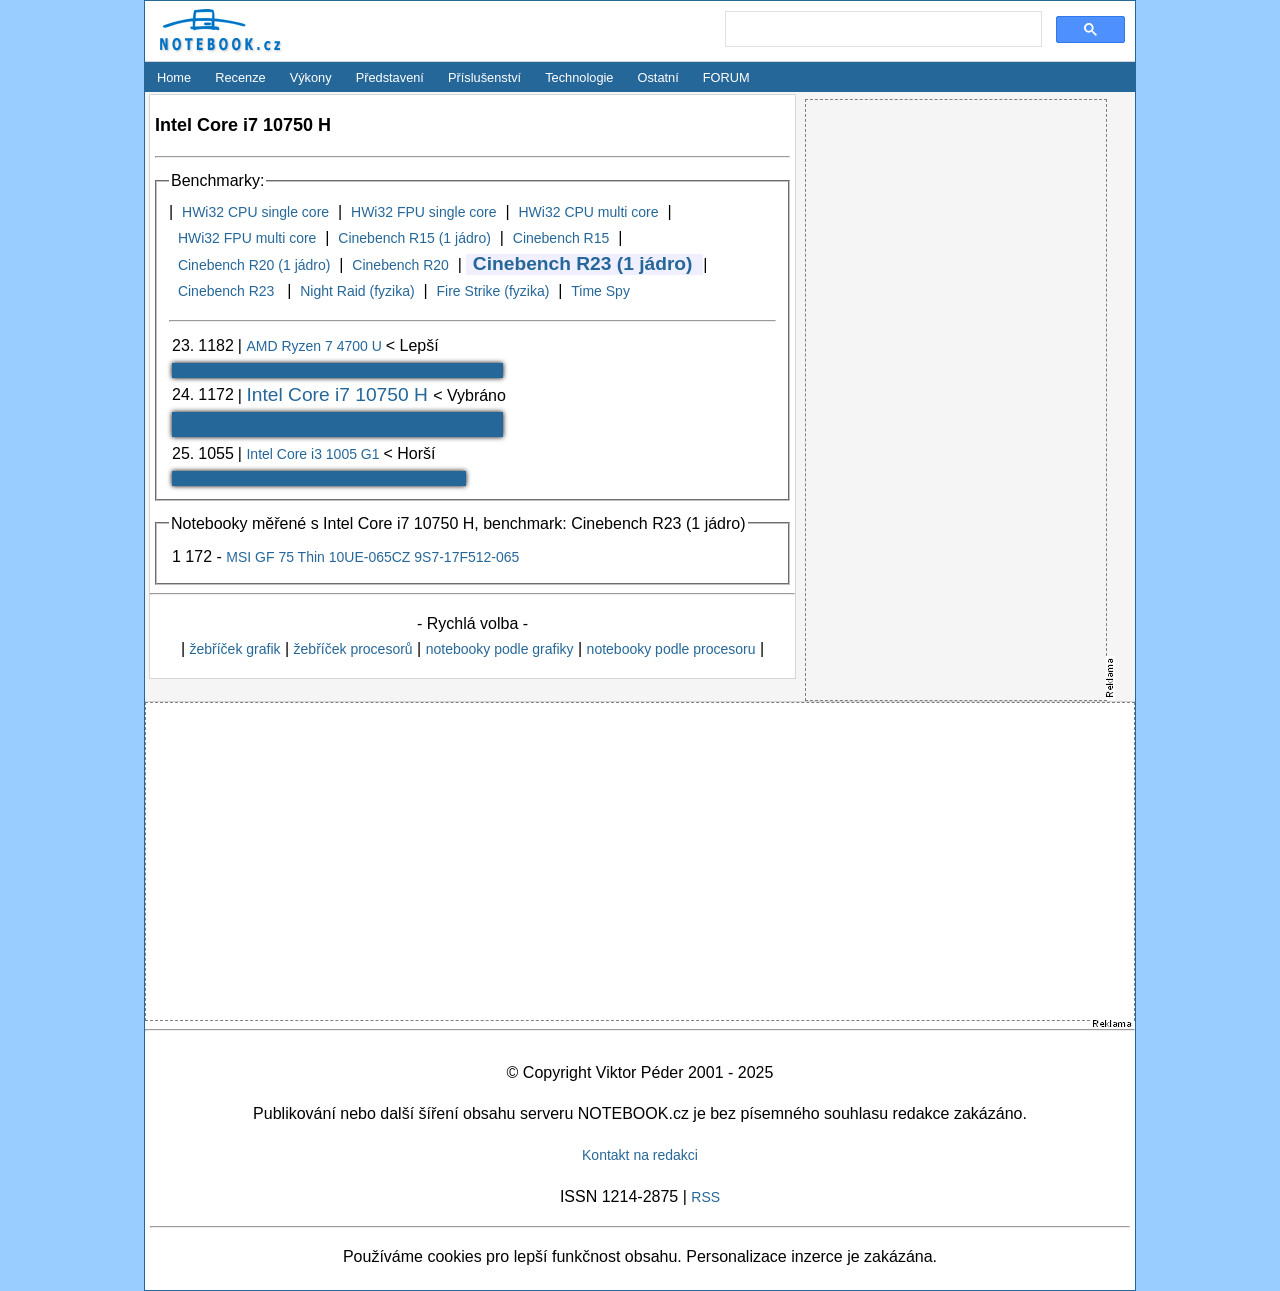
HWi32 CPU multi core (588, 212)
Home (174, 77)
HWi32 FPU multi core (247, 238)
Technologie (579, 77)
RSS (705, 1197)
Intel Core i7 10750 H (339, 394)
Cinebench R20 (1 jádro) (254, 265)
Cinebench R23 (228, 291)
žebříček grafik (234, 649)
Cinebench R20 (400, 265)
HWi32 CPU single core (255, 212)
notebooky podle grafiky (500, 649)
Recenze (240, 77)
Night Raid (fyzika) (357, 291)
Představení (390, 77)
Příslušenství (484, 77)
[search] (881, 30)
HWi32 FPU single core (424, 212)
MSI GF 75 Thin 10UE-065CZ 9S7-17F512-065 (372, 557)
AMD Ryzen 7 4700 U (315, 346)
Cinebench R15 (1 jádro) (414, 238)
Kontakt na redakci (640, 1155)
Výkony (311, 77)
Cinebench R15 (561, 238)
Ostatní (658, 77)
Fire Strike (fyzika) (493, 291)
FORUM (726, 77)
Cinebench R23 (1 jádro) (583, 263)
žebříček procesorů (353, 649)
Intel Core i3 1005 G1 (314, 454)
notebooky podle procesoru (671, 649)
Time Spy (600, 291)
